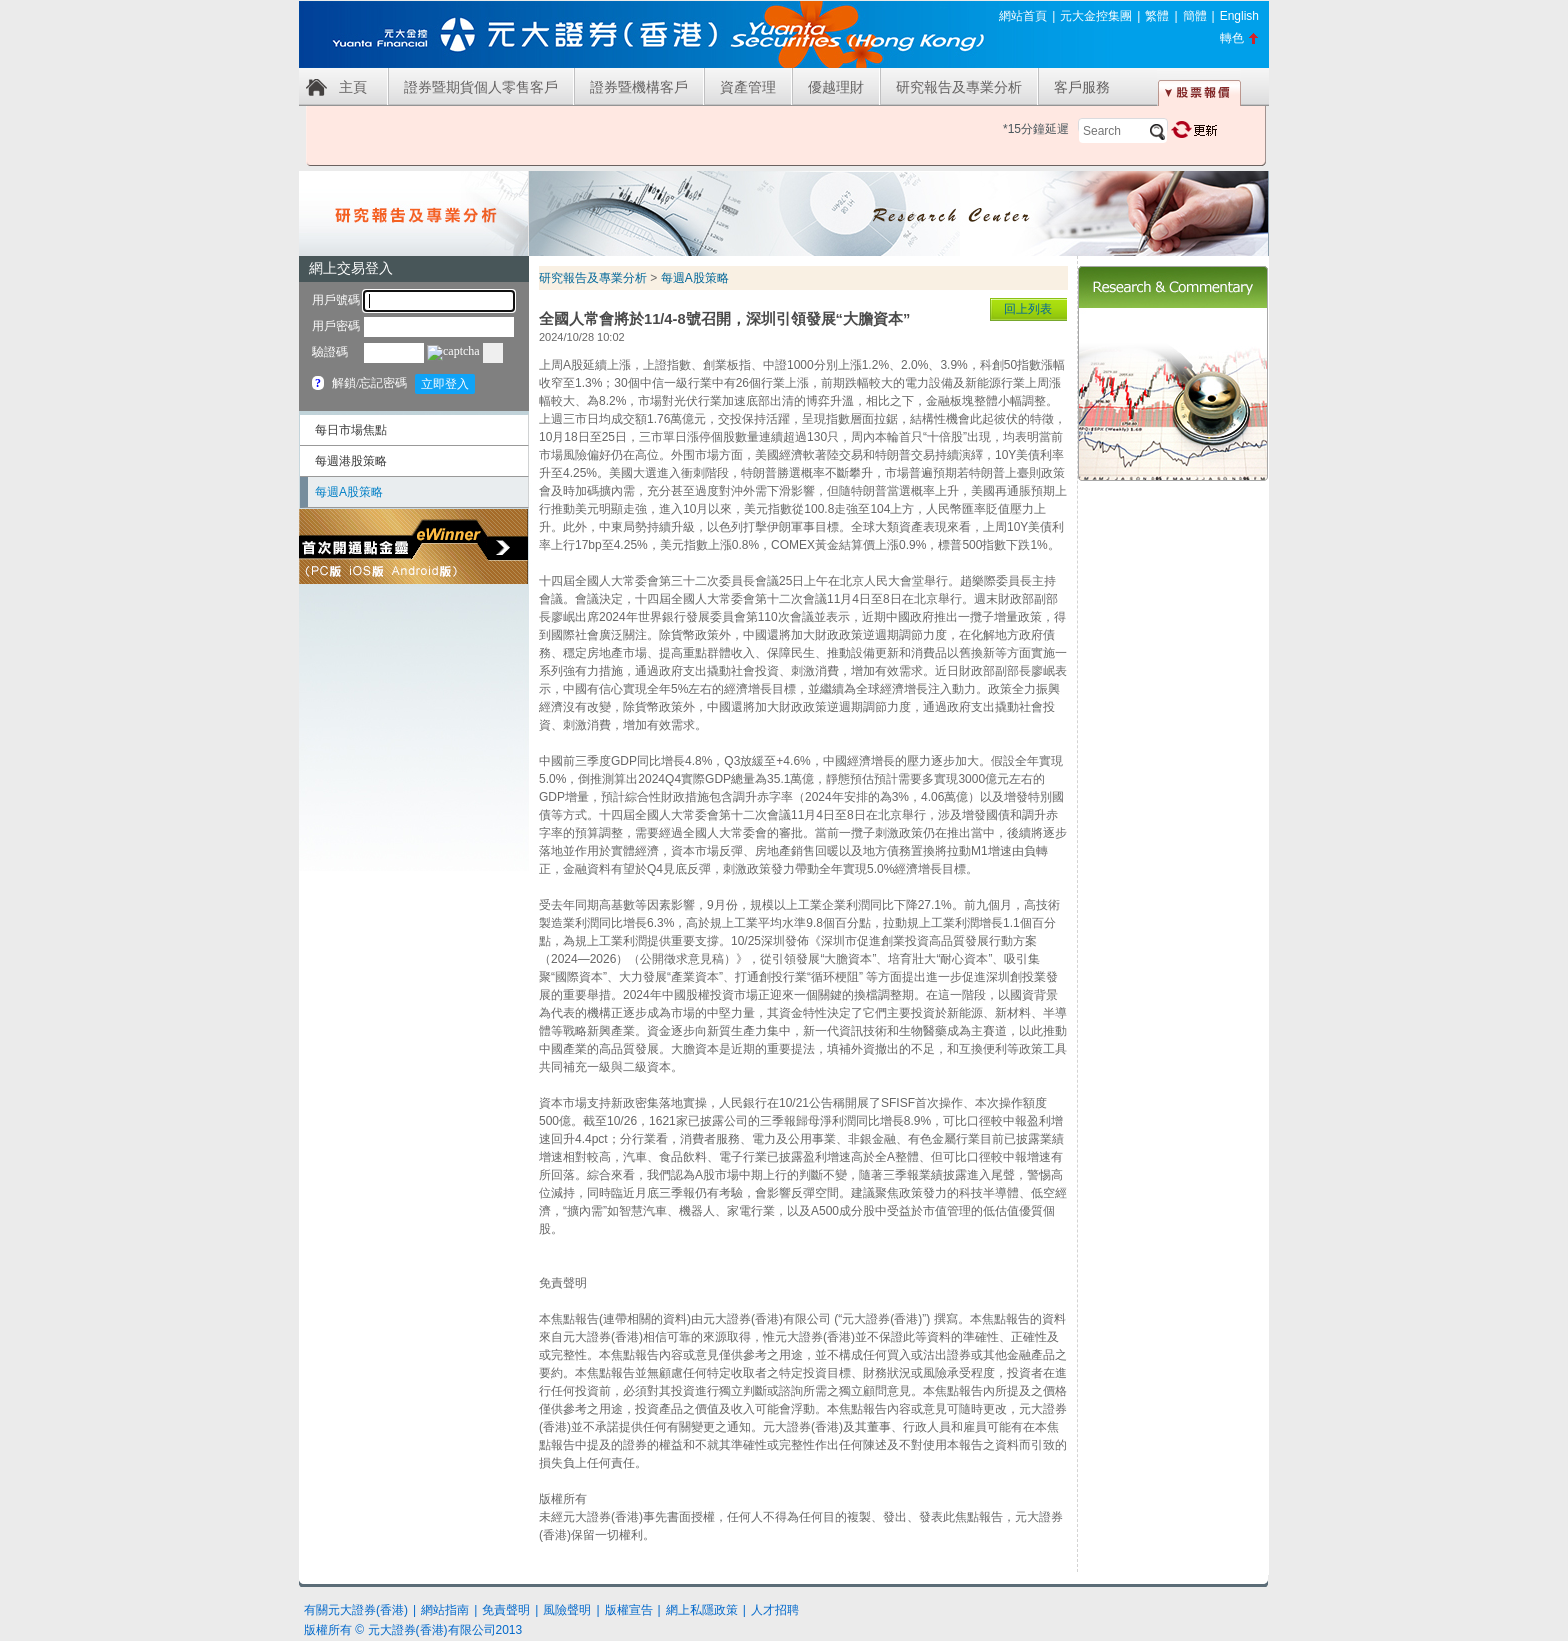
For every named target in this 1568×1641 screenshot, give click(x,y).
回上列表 (1028, 309)
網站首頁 (1023, 16)
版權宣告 (629, 1610)
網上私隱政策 (702, 1610)
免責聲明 (506, 1610)
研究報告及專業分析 (959, 87)
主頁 (353, 87)
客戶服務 (1082, 87)
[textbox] (1123, 131)
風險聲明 (567, 1610)
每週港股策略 (351, 461)
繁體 (1157, 16)
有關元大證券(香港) (356, 1610)
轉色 (1232, 38)
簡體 (1195, 16)
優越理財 (836, 87)
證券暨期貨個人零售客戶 (481, 87)
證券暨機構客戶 (639, 87)
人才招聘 (775, 1610)
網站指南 (445, 1610)
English (1239, 16)
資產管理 (748, 87)
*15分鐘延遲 (1036, 129)
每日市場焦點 (351, 430)
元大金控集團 (1096, 16)
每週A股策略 (349, 492)
